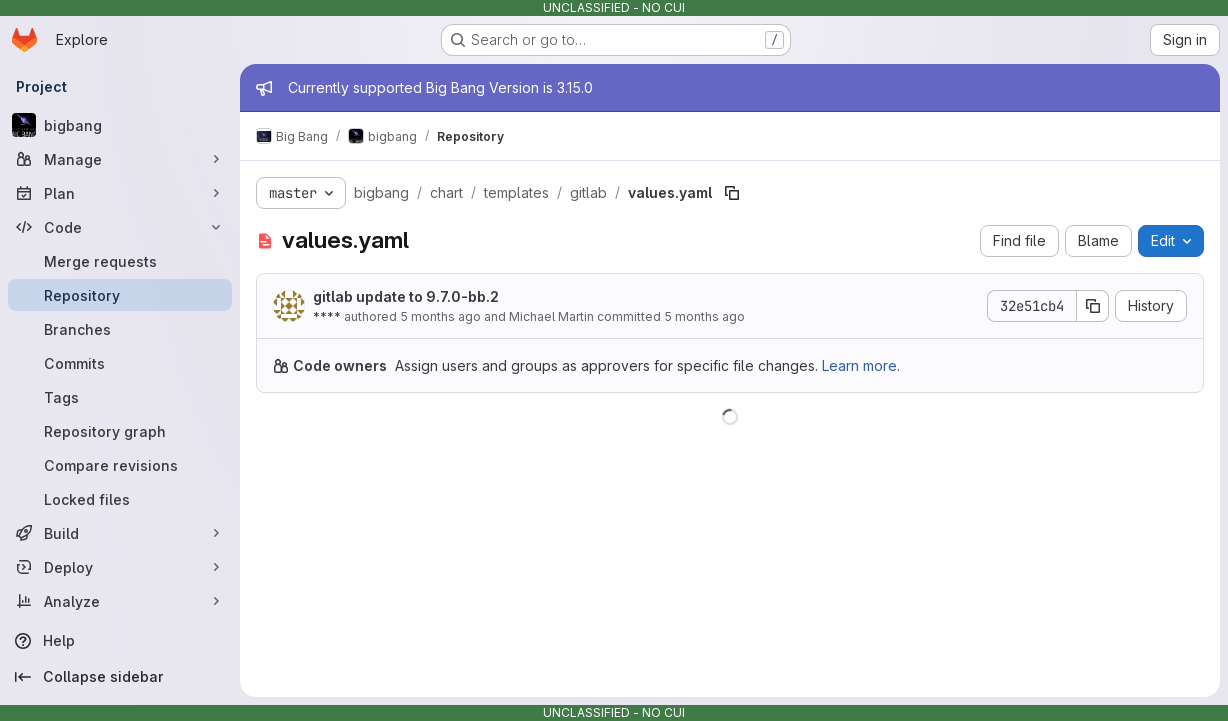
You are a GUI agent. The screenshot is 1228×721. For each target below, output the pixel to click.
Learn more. (861, 365)
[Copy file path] (732, 193)
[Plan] (120, 193)
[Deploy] (120, 567)
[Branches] (120, 329)
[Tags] (120, 397)
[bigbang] (120, 125)
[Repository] (120, 295)
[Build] (120, 533)
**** (327, 316)
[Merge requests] (120, 261)
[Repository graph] (120, 431)
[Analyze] (120, 601)
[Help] (120, 641)
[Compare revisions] (120, 465)
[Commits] (120, 363)
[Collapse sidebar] (120, 677)
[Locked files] (120, 499)
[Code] (120, 227)
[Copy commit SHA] (1093, 306)
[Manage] (120, 159)
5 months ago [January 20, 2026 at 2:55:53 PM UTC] (440, 316)
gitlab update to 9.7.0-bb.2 (406, 296)
